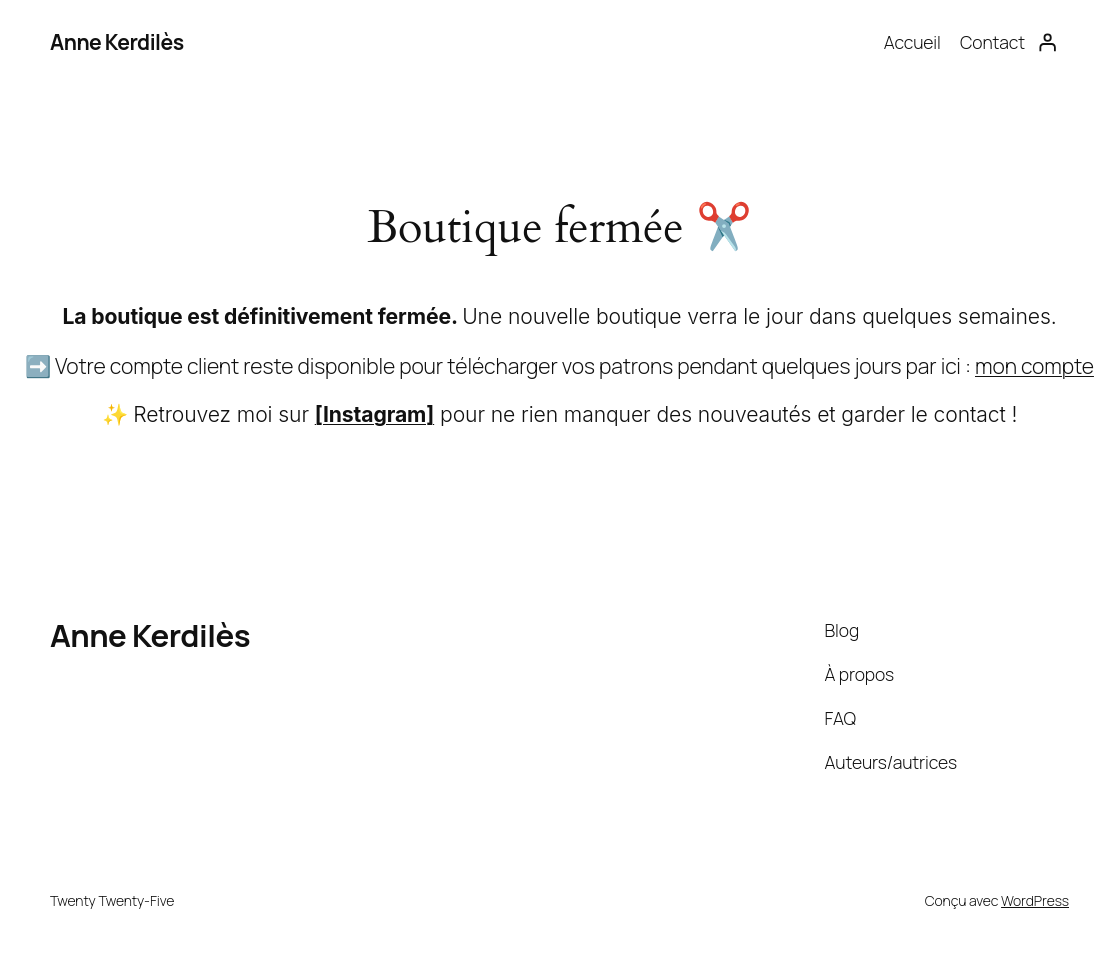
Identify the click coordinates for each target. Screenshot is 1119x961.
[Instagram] (374, 414)
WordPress (1035, 900)
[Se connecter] (1047, 42)
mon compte (1034, 365)
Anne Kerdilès (117, 41)
